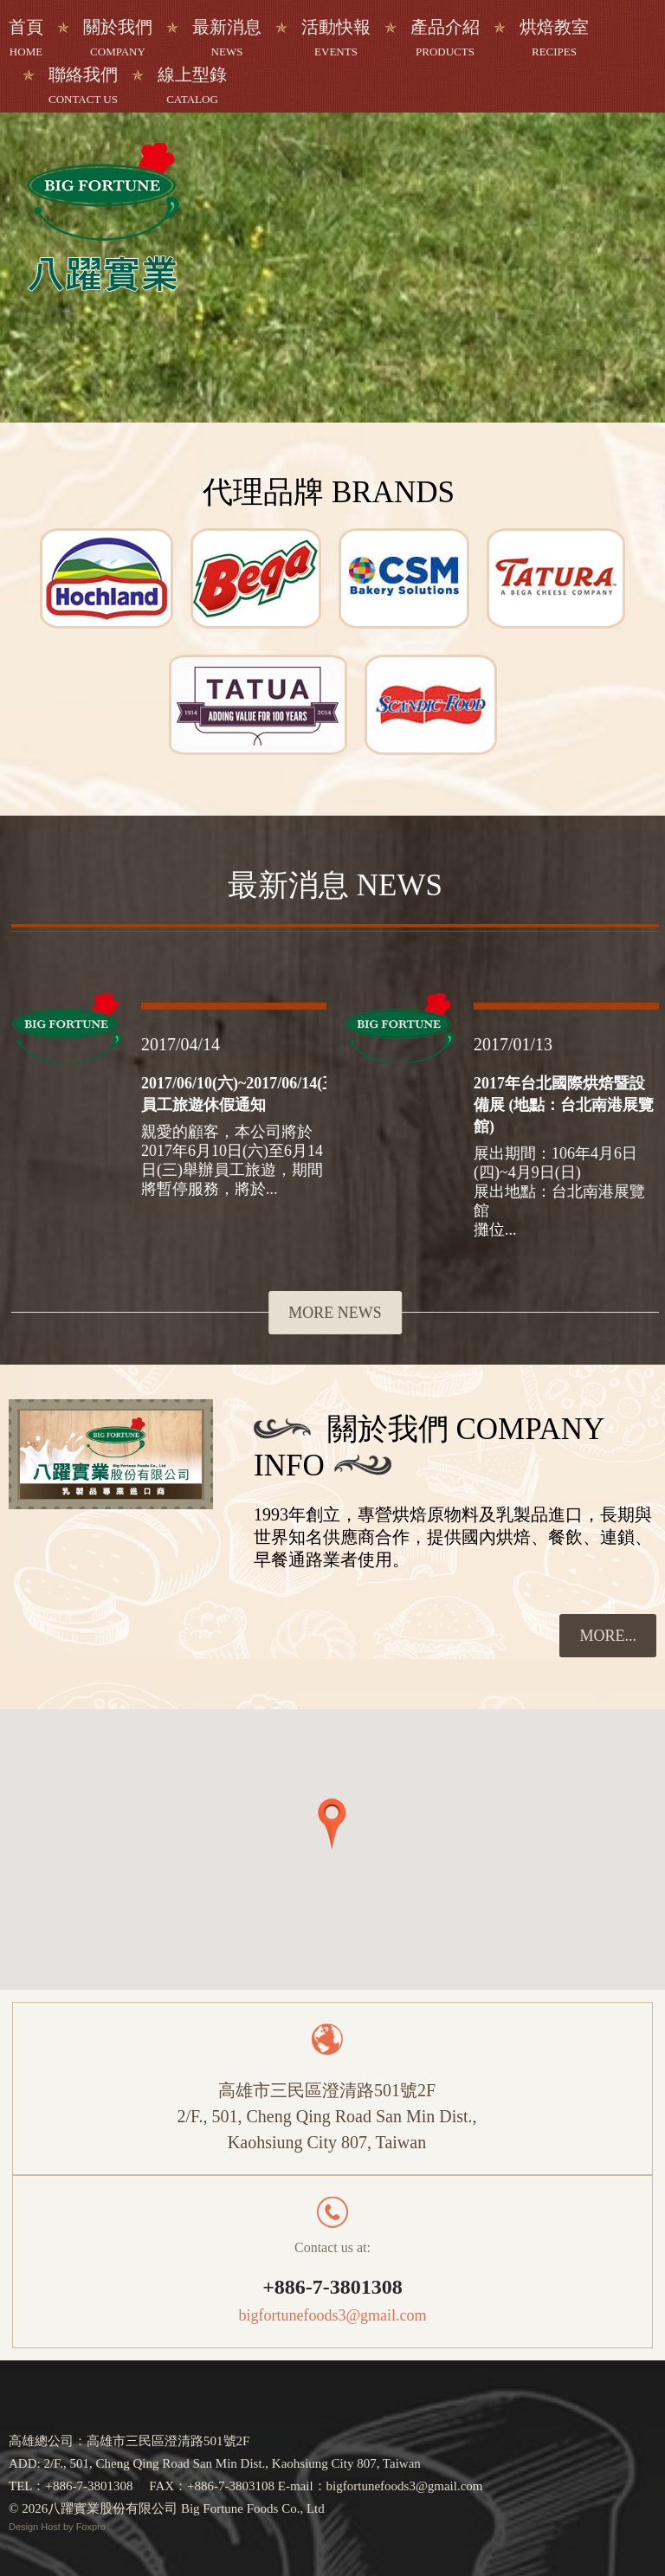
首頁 (26, 37)
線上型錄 (192, 85)
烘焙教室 (554, 37)
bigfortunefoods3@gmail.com (332, 2315)
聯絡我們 (83, 85)
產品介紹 (445, 37)
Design (25, 2526)
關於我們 (117, 37)
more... (607, 1635)
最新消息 (226, 37)
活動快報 (336, 37)
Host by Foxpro (73, 2526)
